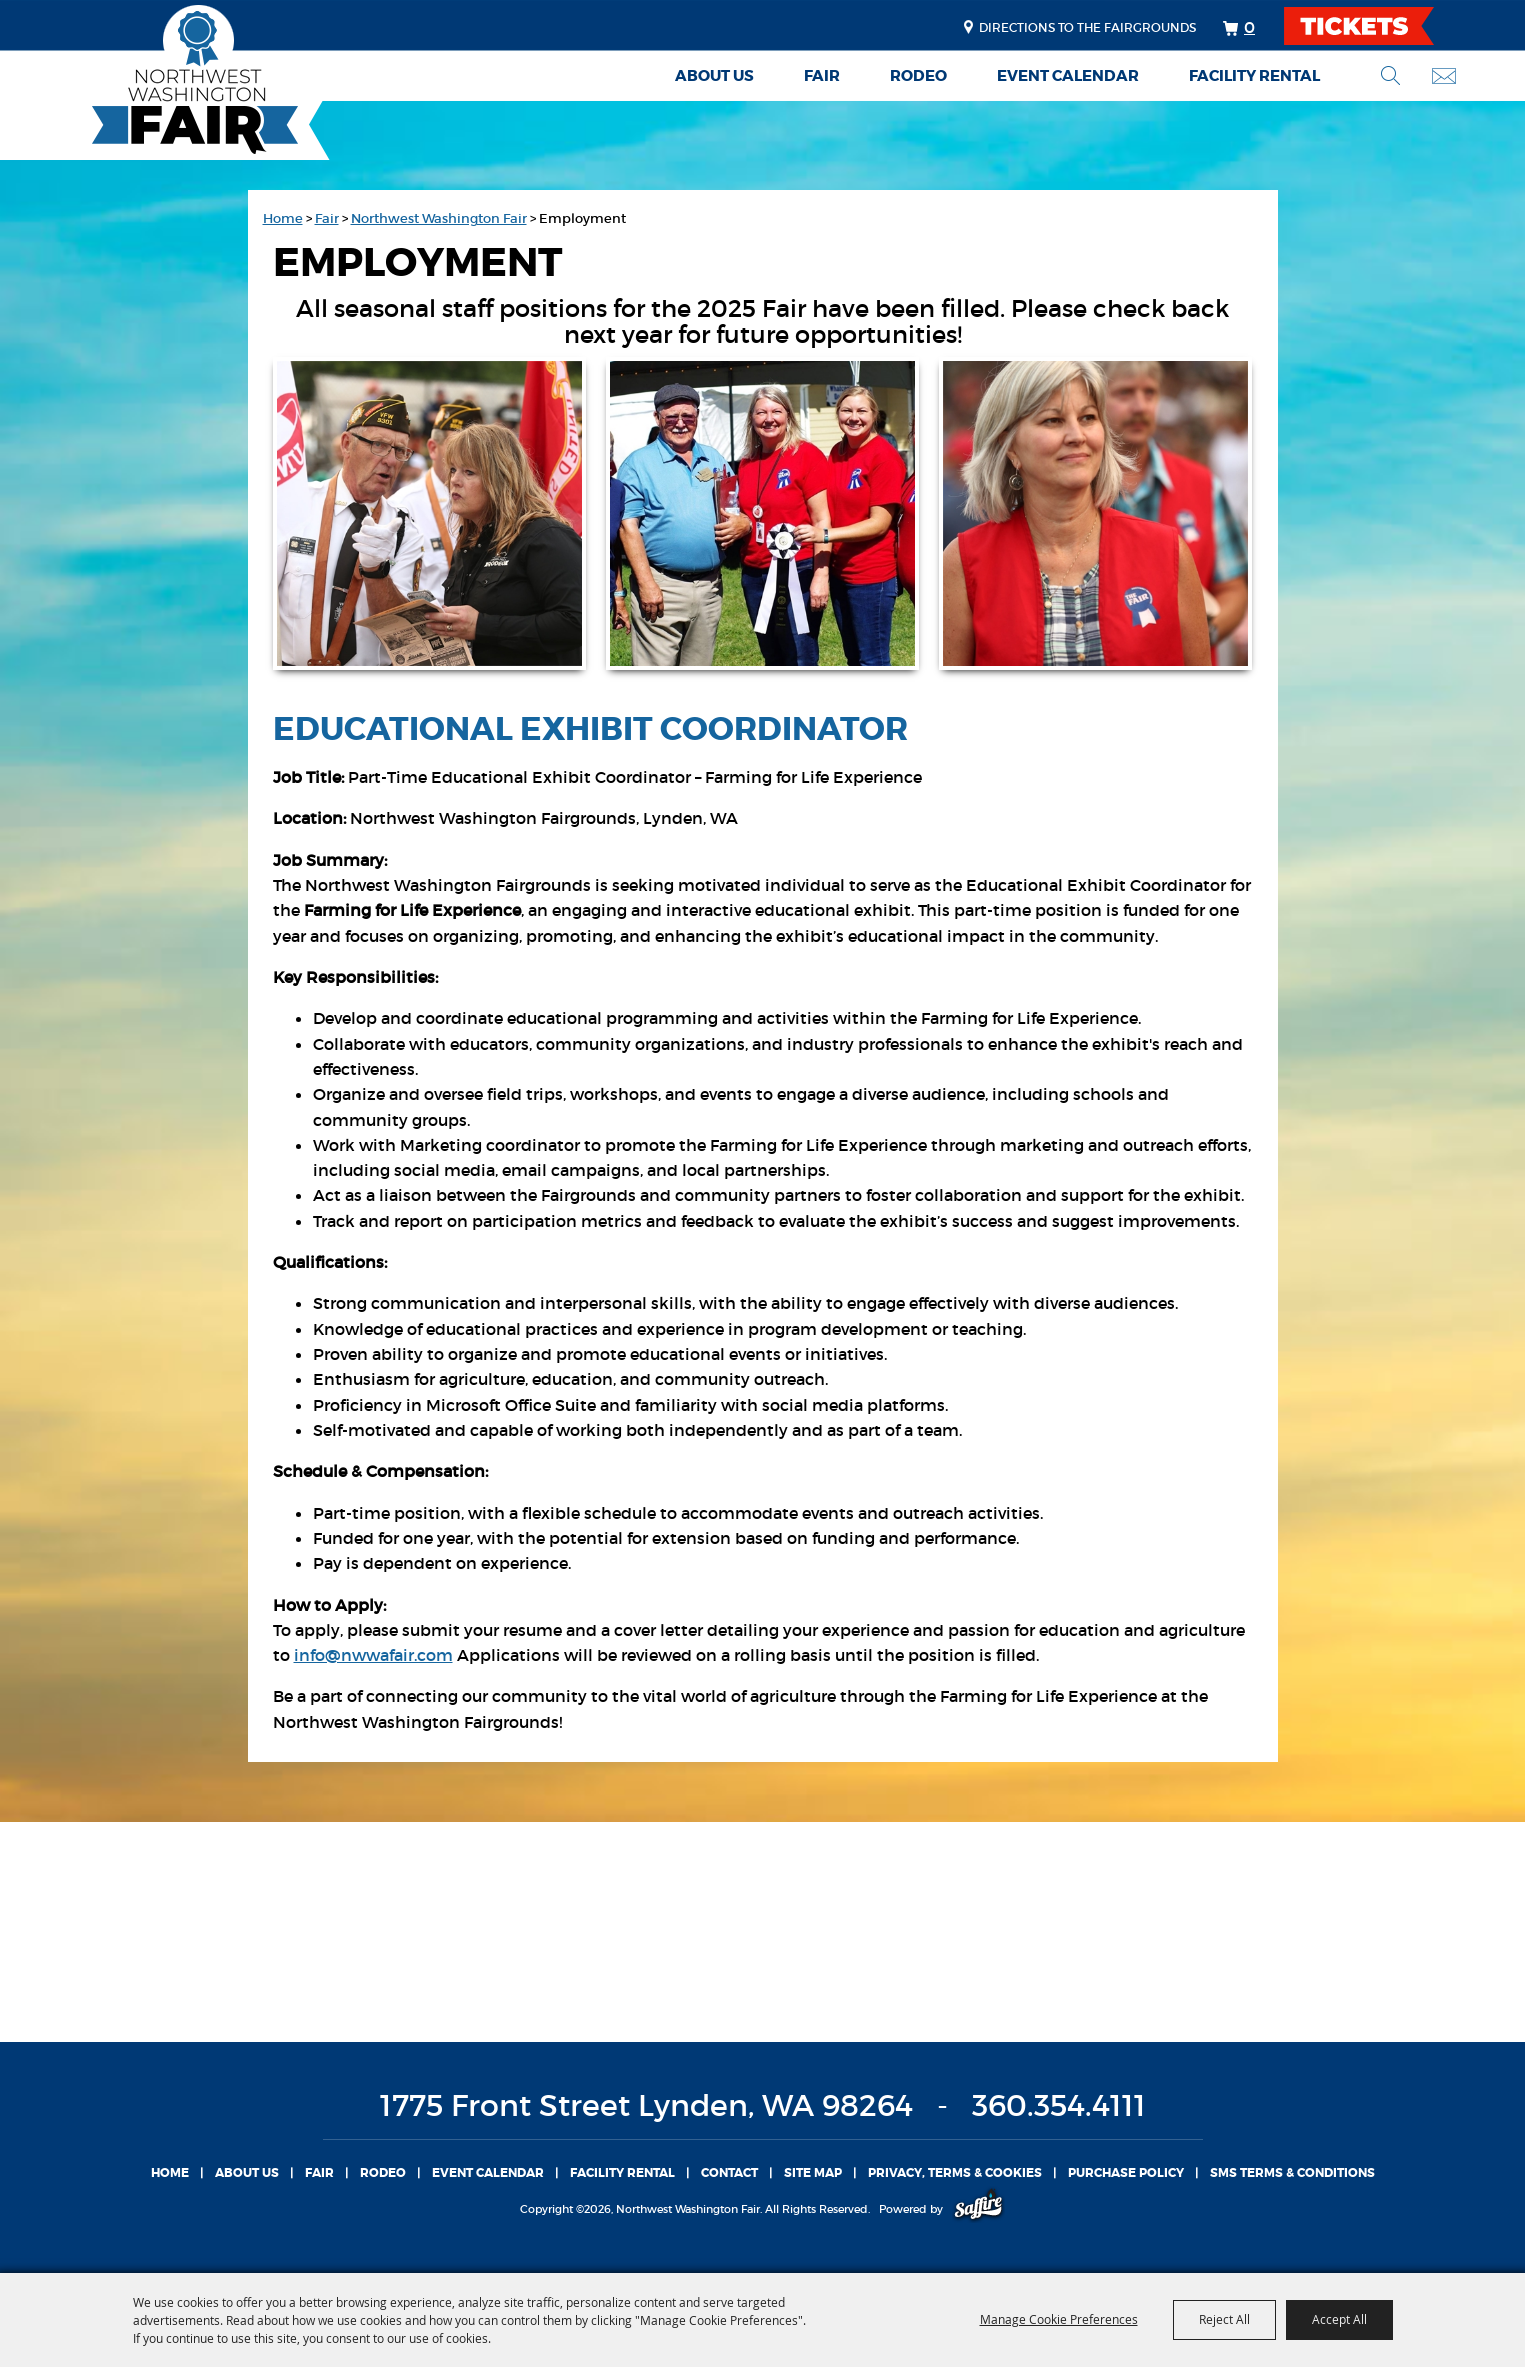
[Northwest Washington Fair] (165, 82)
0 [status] (1249, 27)
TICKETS (1376, 26)
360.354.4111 (1059, 2105)
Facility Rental (1254, 76)
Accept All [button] (1339, 2319)
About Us (714, 76)
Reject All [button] (1224, 2319)
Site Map (813, 2173)
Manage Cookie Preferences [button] (1059, 2319)
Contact (729, 2173)
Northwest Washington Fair (439, 218)
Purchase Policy (1126, 2173)
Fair (822, 76)
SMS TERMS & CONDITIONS (1292, 2173)
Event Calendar (1068, 76)
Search (1390, 75)
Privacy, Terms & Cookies (955, 2173)
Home (283, 218)
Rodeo (918, 76)
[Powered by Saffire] (978, 2209)
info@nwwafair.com (373, 1655)
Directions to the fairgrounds (1087, 27)
